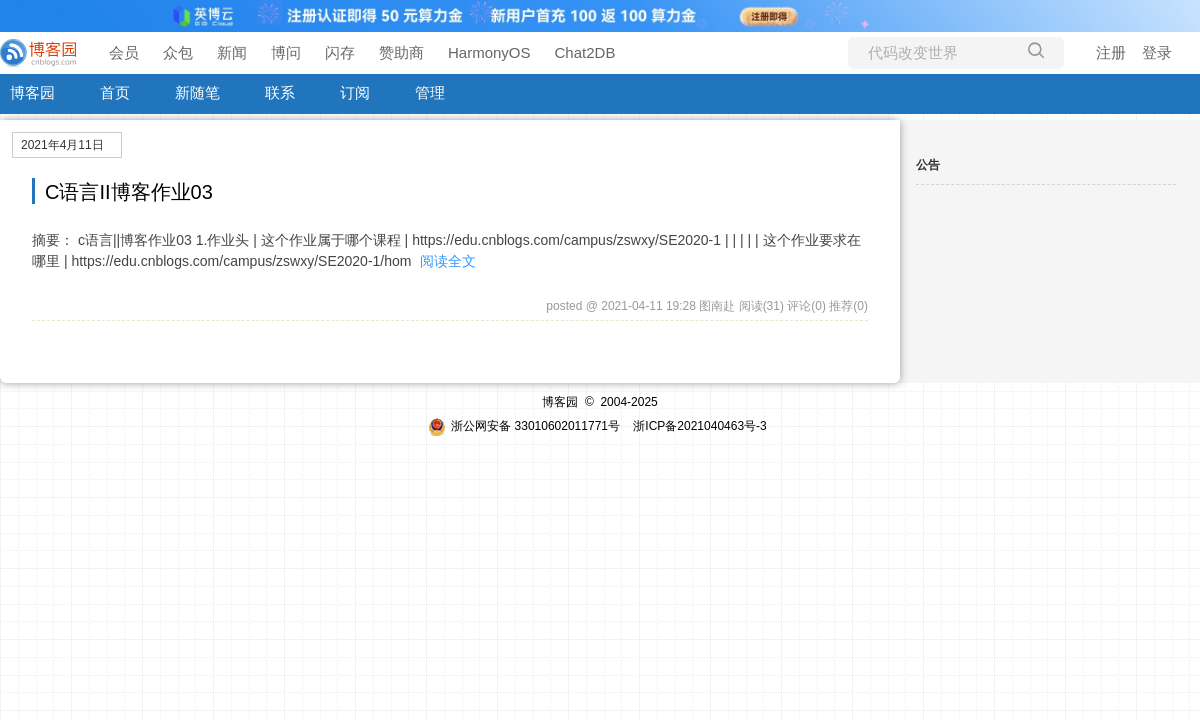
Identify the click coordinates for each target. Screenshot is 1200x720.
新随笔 (197, 92)
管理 (430, 92)
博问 (286, 52)
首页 (115, 92)
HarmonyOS (489, 52)
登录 (1157, 52)
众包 (178, 52)
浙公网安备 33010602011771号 (524, 426)
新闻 (232, 52)
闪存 (340, 52)
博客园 (32, 92)
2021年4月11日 (62, 145)
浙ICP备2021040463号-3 (699, 426)
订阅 (355, 92)
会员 (124, 52)
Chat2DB (585, 52)
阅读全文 (448, 261)
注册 (1111, 52)
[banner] (40, 53)
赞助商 (401, 52)
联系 (280, 92)
